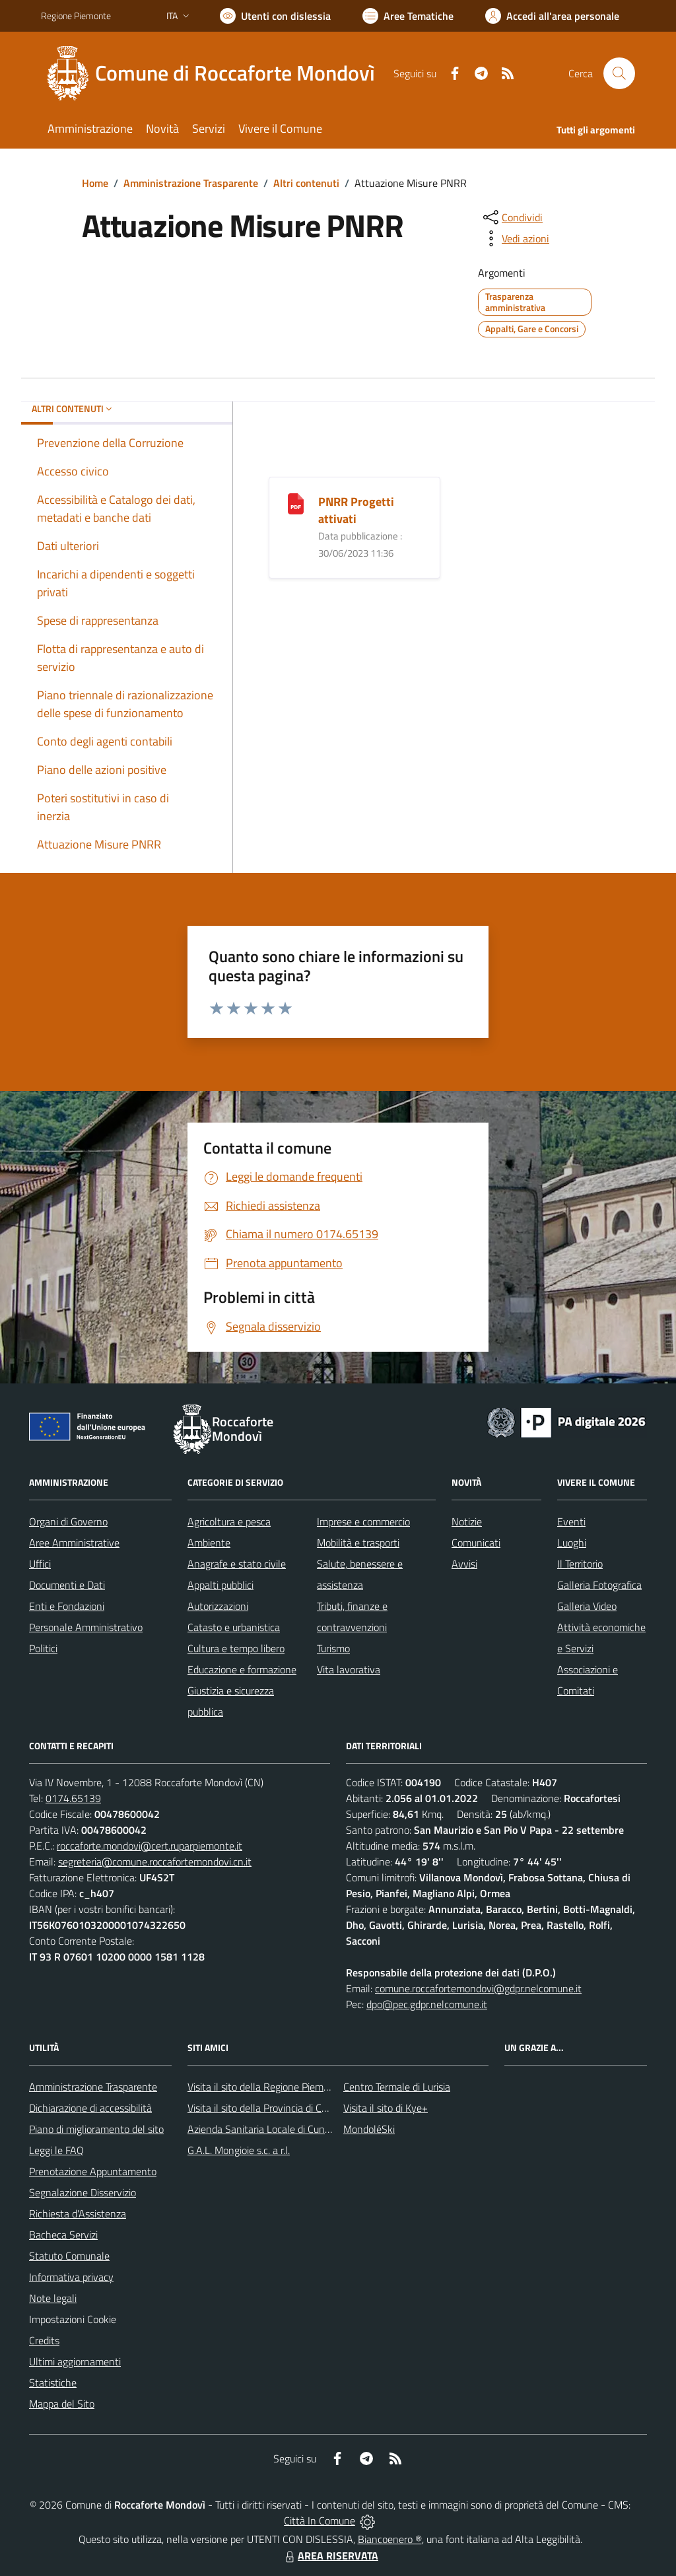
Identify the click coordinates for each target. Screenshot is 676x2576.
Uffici (40, 1564)
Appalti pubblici (220, 1585)
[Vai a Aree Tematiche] (408, 16)
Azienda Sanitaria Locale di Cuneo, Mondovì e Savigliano (310, 2129)
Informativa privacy (71, 2277)
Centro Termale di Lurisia (396, 2087)
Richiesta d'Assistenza (77, 2213)
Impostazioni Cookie (72, 2319)
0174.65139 (73, 1798)
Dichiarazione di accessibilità (90, 2108)
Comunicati (476, 1542)
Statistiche (53, 2382)
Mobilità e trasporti (358, 1542)
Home (95, 183)
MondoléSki (369, 2129)
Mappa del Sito (61, 2404)
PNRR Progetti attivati (356, 510)
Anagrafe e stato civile (236, 1564)
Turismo (333, 1648)
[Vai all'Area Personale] (552, 16)
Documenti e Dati (67, 1585)
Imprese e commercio (363, 1521)
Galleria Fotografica (599, 1585)
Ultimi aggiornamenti (75, 2361)
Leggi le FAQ (56, 2150)
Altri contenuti (306, 183)
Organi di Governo (68, 1521)
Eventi (571, 1521)
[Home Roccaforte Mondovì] (216, 73)
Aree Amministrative (74, 1542)
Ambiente (208, 1542)
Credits (44, 2340)
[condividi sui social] (511, 217)
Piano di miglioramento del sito (96, 2129)
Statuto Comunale (69, 2256)
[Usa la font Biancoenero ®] (275, 16)
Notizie (467, 1521)
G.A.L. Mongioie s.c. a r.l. (238, 2150)
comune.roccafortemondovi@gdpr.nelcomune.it (478, 1988)
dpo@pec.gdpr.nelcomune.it (426, 2004)
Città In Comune (319, 2520)
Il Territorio (580, 1564)
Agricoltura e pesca (229, 1521)
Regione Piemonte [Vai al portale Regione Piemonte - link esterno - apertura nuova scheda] (76, 15)
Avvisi (464, 1564)
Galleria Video (587, 1606)
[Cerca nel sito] (619, 73)
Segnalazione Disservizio (82, 2192)
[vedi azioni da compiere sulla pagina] (515, 238)
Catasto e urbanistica (233, 1627)
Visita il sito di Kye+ (385, 2108)
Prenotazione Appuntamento (92, 2171)
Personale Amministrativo (86, 1627)
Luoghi (571, 1542)
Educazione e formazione (241, 1669)
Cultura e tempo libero (236, 1648)
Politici (43, 1648)
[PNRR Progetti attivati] (295, 503)
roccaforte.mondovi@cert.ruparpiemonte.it (149, 1846)
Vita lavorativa (348, 1669)
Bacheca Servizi (63, 2235)
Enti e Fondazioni (66, 1606)
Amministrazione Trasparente (190, 183)
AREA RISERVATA (330, 2555)
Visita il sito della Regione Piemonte (265, 2087)
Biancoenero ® (390, 2539)
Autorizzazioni (217, 1606)
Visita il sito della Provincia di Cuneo (265, 2108)
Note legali (53, 2298)
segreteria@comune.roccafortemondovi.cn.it (155, 1861)
